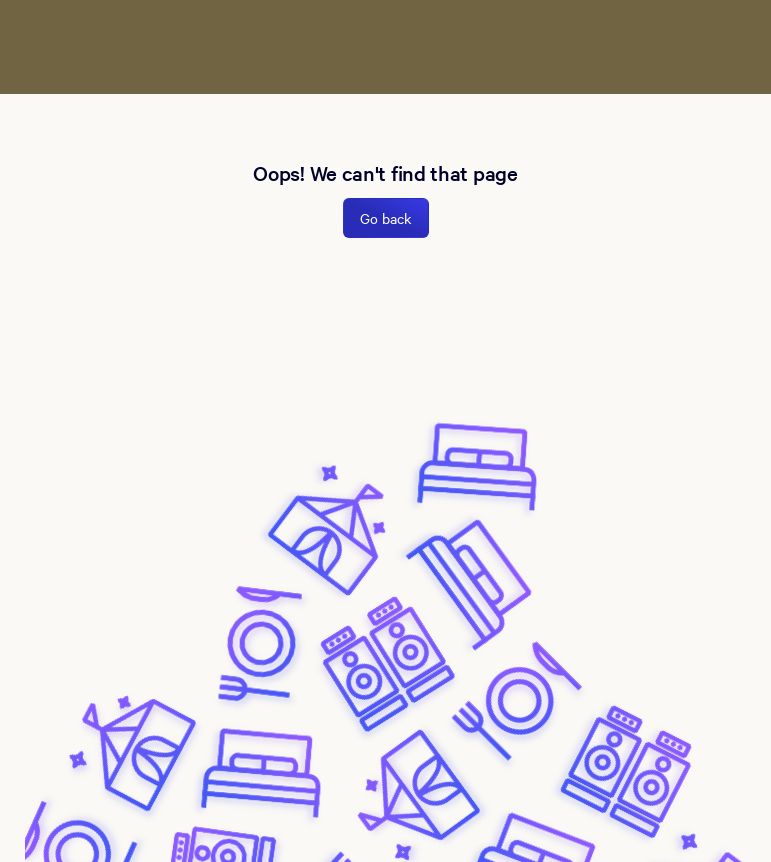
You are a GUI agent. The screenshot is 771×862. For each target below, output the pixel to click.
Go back (386, 218)
